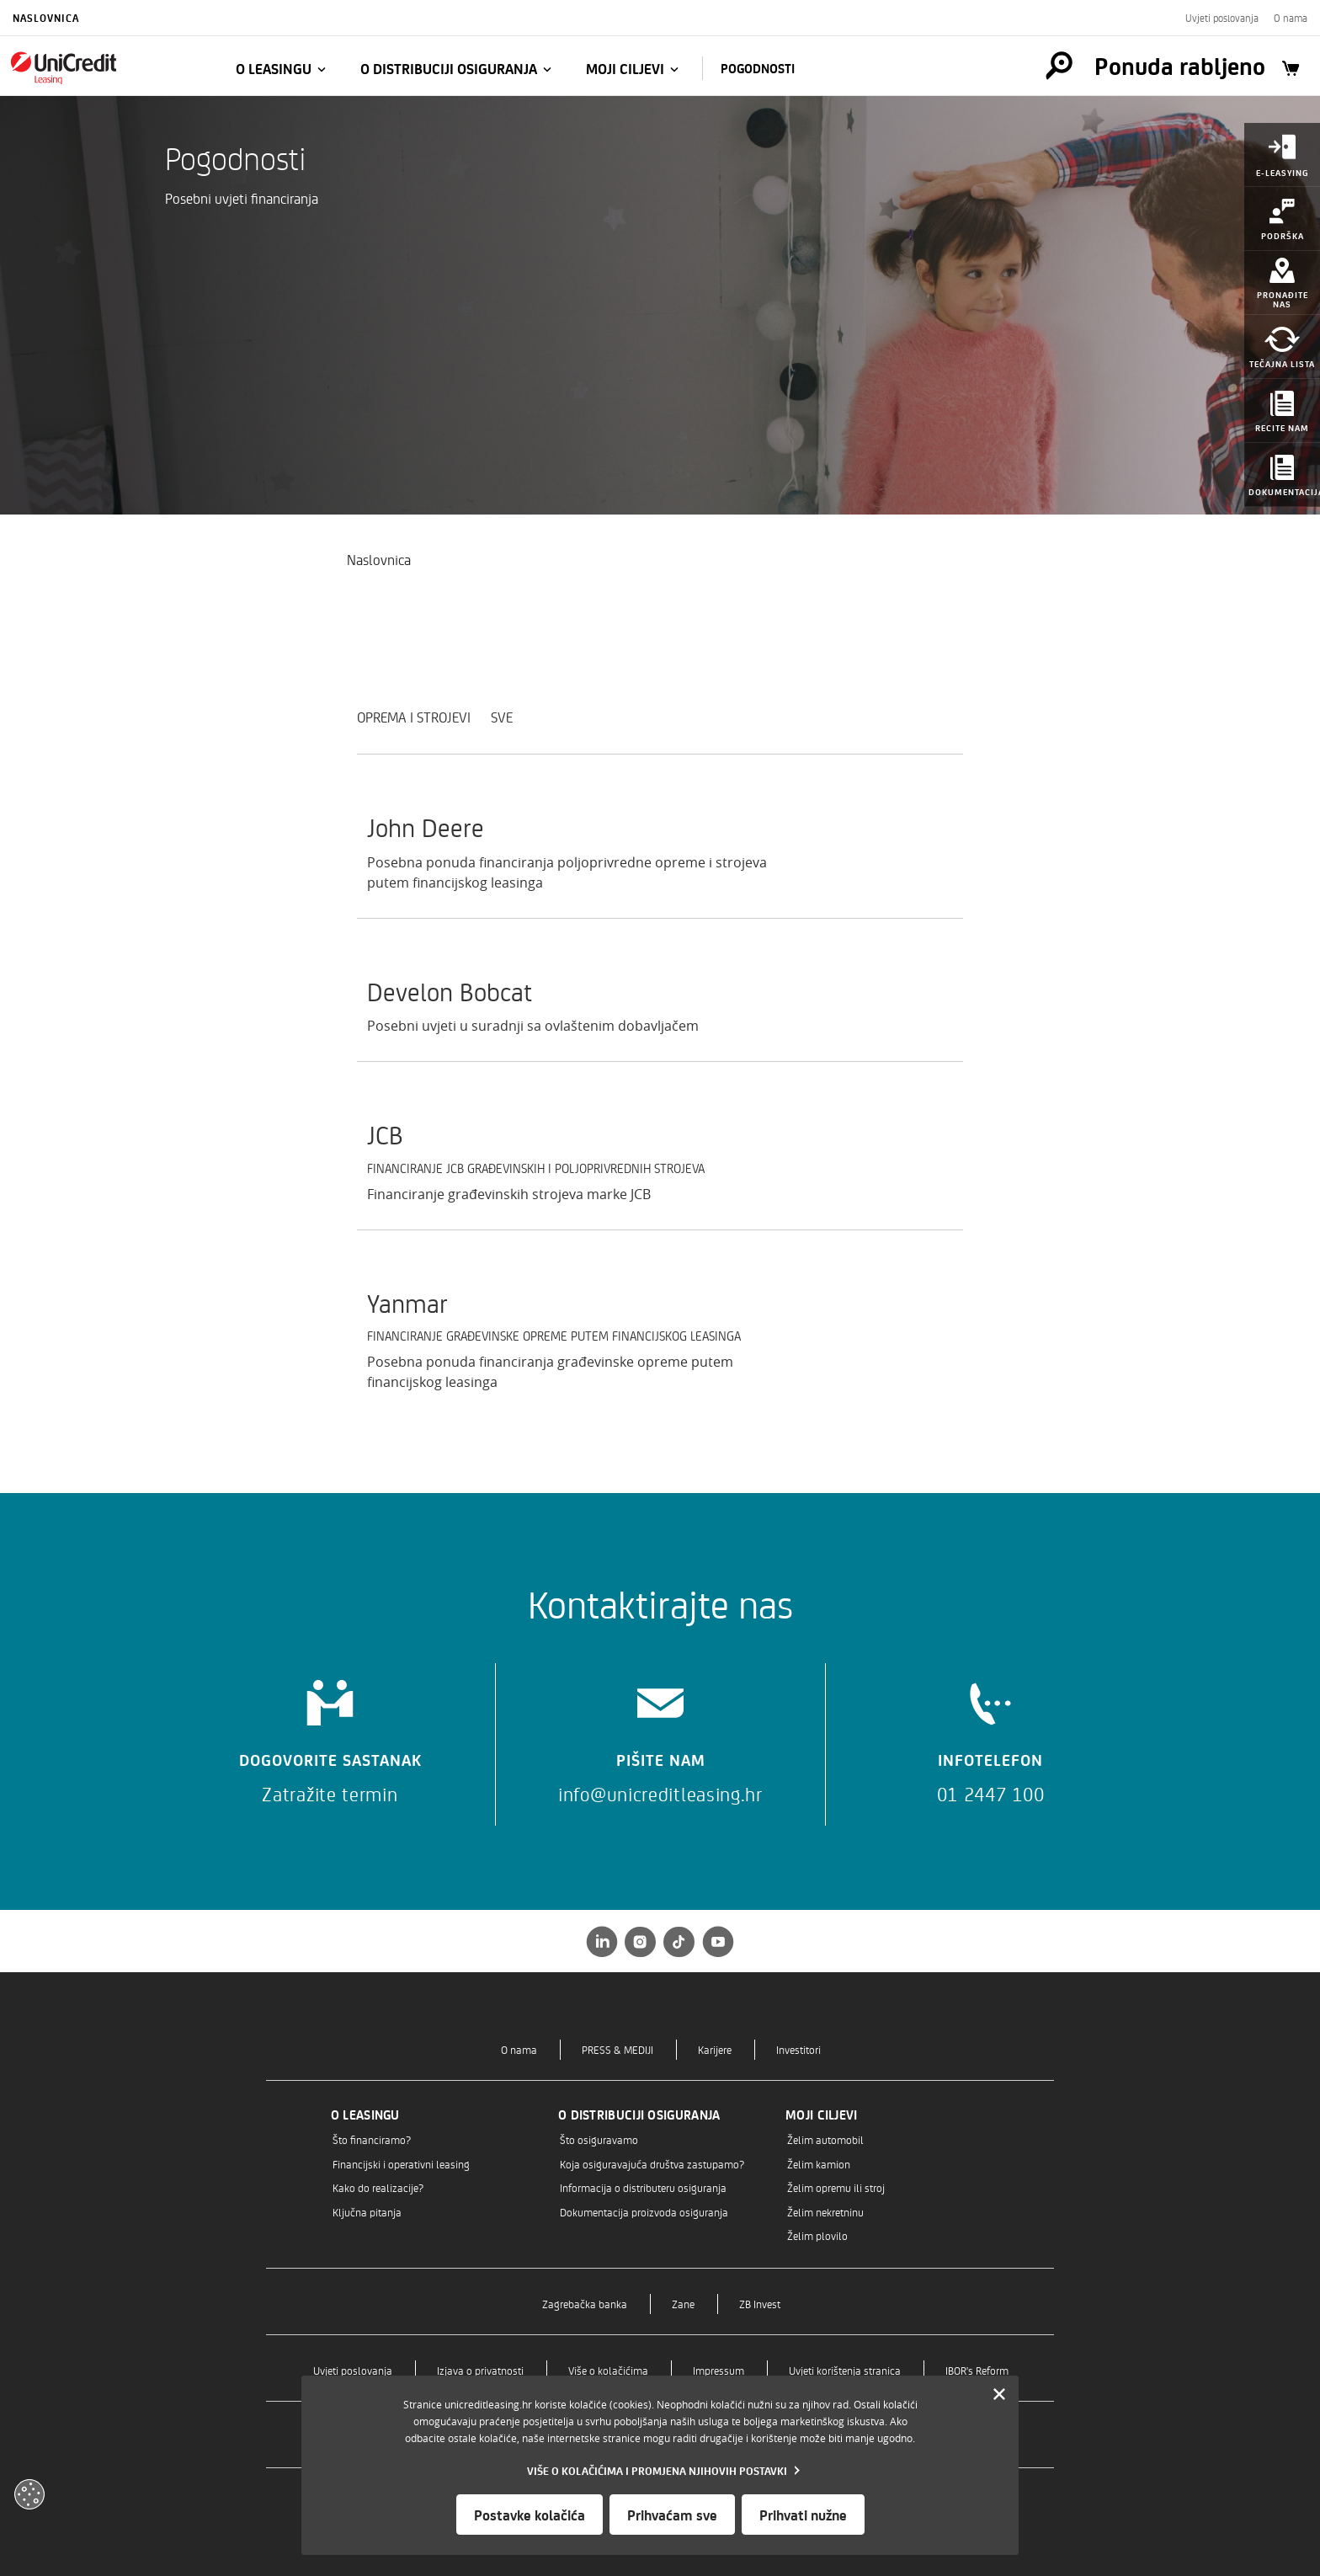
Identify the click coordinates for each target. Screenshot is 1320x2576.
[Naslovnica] (102, 67)
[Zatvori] (999, 2395)
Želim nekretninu (825, 2212)
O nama (1290, 17)
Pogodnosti (758, 68)
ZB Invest (759, 2304)
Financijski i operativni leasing (401, 2164)
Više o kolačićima (608, 2370)
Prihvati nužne (803, 2514)
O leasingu (273, 68)
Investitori (798, 2049)
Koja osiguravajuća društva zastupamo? (652, 2164)
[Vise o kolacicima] (660, 2470)
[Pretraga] (1059, 65)
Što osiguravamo (599, 2139)
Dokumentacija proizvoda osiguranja (644, 2212)
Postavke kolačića (529, 2514)
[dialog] (660, 2465)
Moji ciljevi (625, 68)
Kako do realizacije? (378, 2187)
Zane (683, 2304)
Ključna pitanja (367, 2212)
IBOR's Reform (977, 2370)
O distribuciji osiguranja (448, 68)
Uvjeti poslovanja (1222, 17)
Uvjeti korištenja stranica (845, 2370)
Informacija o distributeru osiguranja (643, 2187)
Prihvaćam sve (672, 2514)
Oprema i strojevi (414, 717)
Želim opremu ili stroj (836, 2187)
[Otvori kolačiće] (29, 2494)
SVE (502, 717)
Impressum (718, 2370)
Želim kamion (818, 2164)
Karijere (715, 2049)
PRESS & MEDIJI (617, 2049)
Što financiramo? (372, 2139)
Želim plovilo (817, 2235)
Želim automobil (825, 2139)
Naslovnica (46, 17)
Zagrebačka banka (584, 2304)
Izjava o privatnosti (480, 2370)
